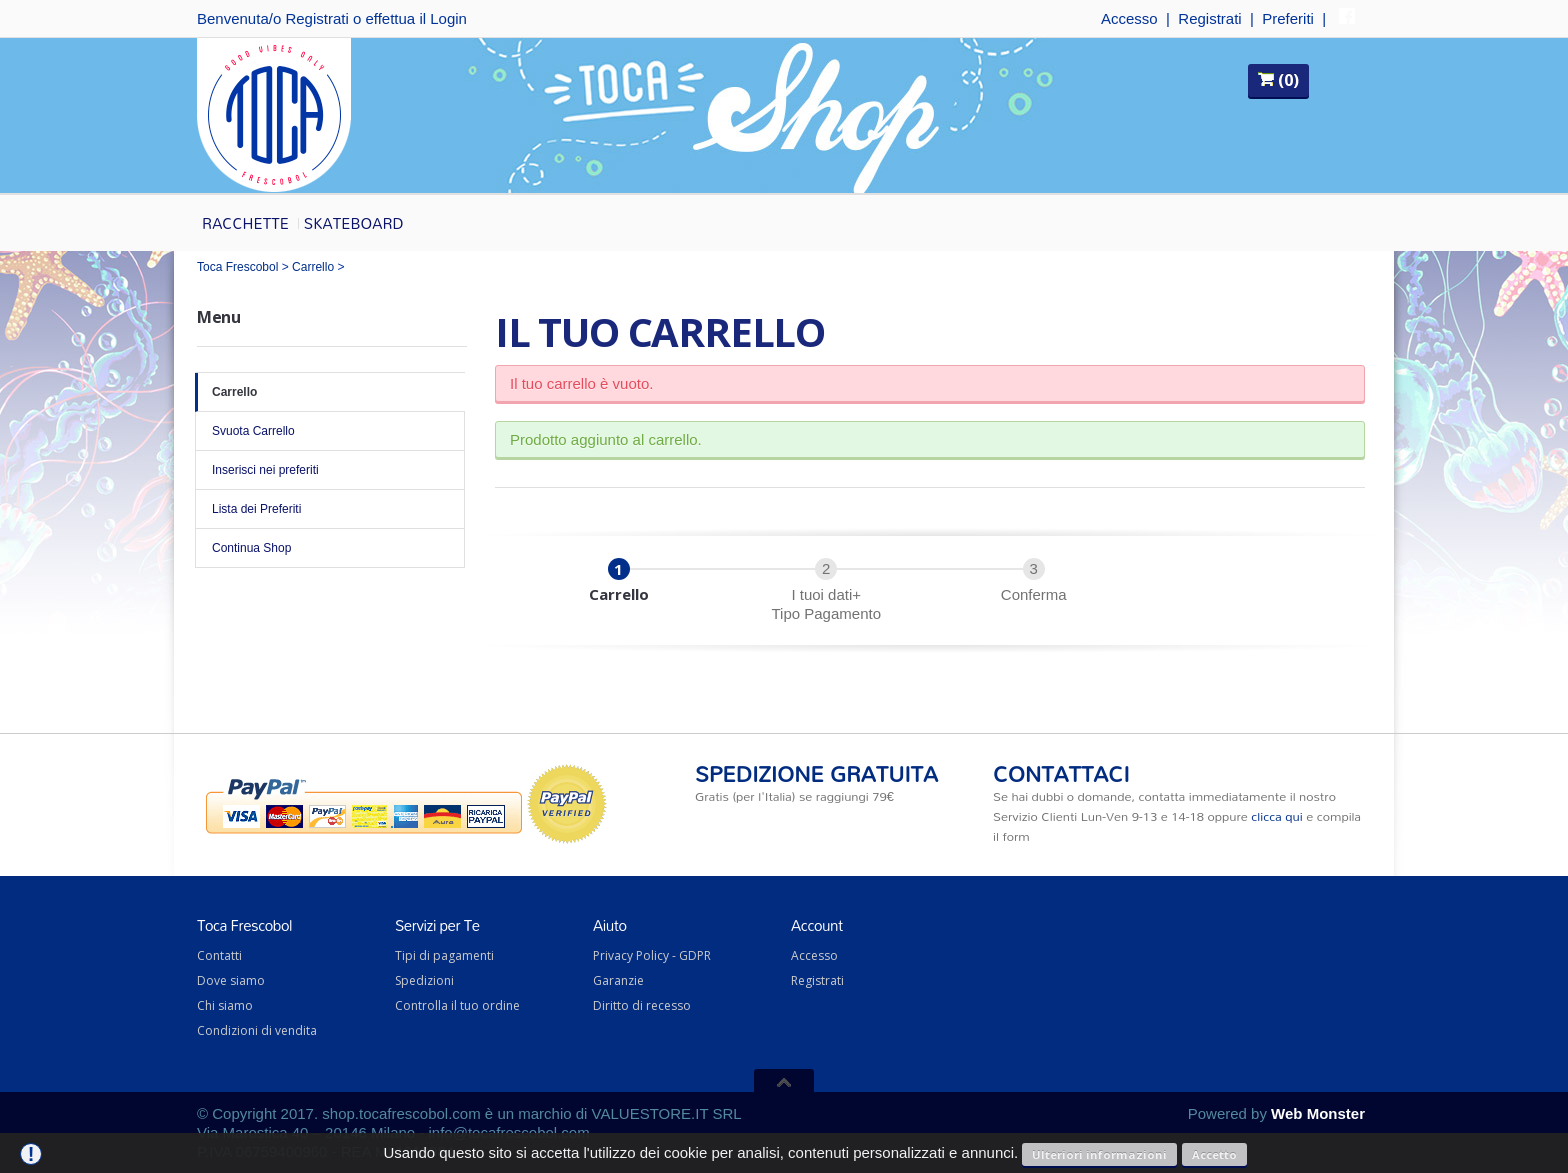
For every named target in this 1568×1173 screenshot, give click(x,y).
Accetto (1214, 1154)
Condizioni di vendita (257, 1030)
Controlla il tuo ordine (457, 1005)
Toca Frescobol (237, 267)
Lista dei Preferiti (330, 509)
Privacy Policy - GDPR (652, 955)
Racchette (245, 223)
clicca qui (1276, 816)
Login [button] (448, 18)
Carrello (313, 267)
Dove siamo (231, 980)
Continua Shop (330, 548)
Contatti (219, 955)
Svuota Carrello (330, 431)
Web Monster (1318, 1113)
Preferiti (1288, 18)
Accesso (1129, 18)
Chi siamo (225, 1005)
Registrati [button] (316, 18)
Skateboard (354, 223)
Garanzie (618, 980)
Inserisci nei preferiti (330, 470)
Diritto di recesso (642, 1005)
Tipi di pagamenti (444, 955)
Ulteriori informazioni (1099, 1154)
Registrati (1209, 18)
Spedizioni (424, 980)
